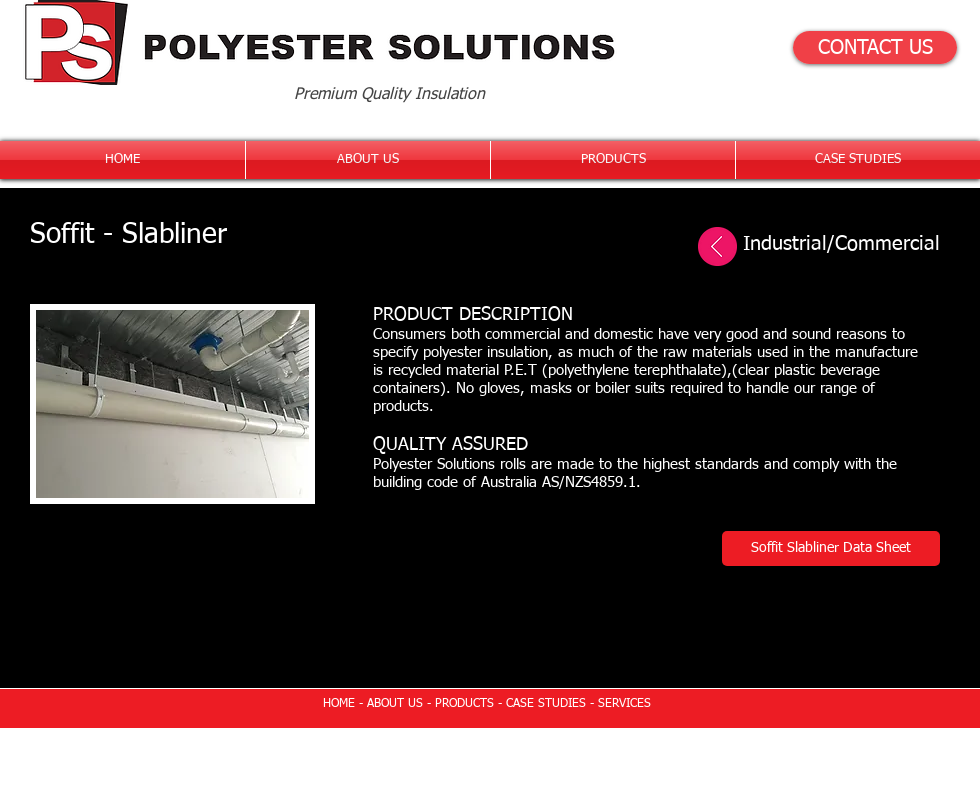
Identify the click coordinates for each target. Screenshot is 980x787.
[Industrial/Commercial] (814, 244)
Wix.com (628, 748)
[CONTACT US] (875, 47)
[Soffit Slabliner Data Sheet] (831, 548)
